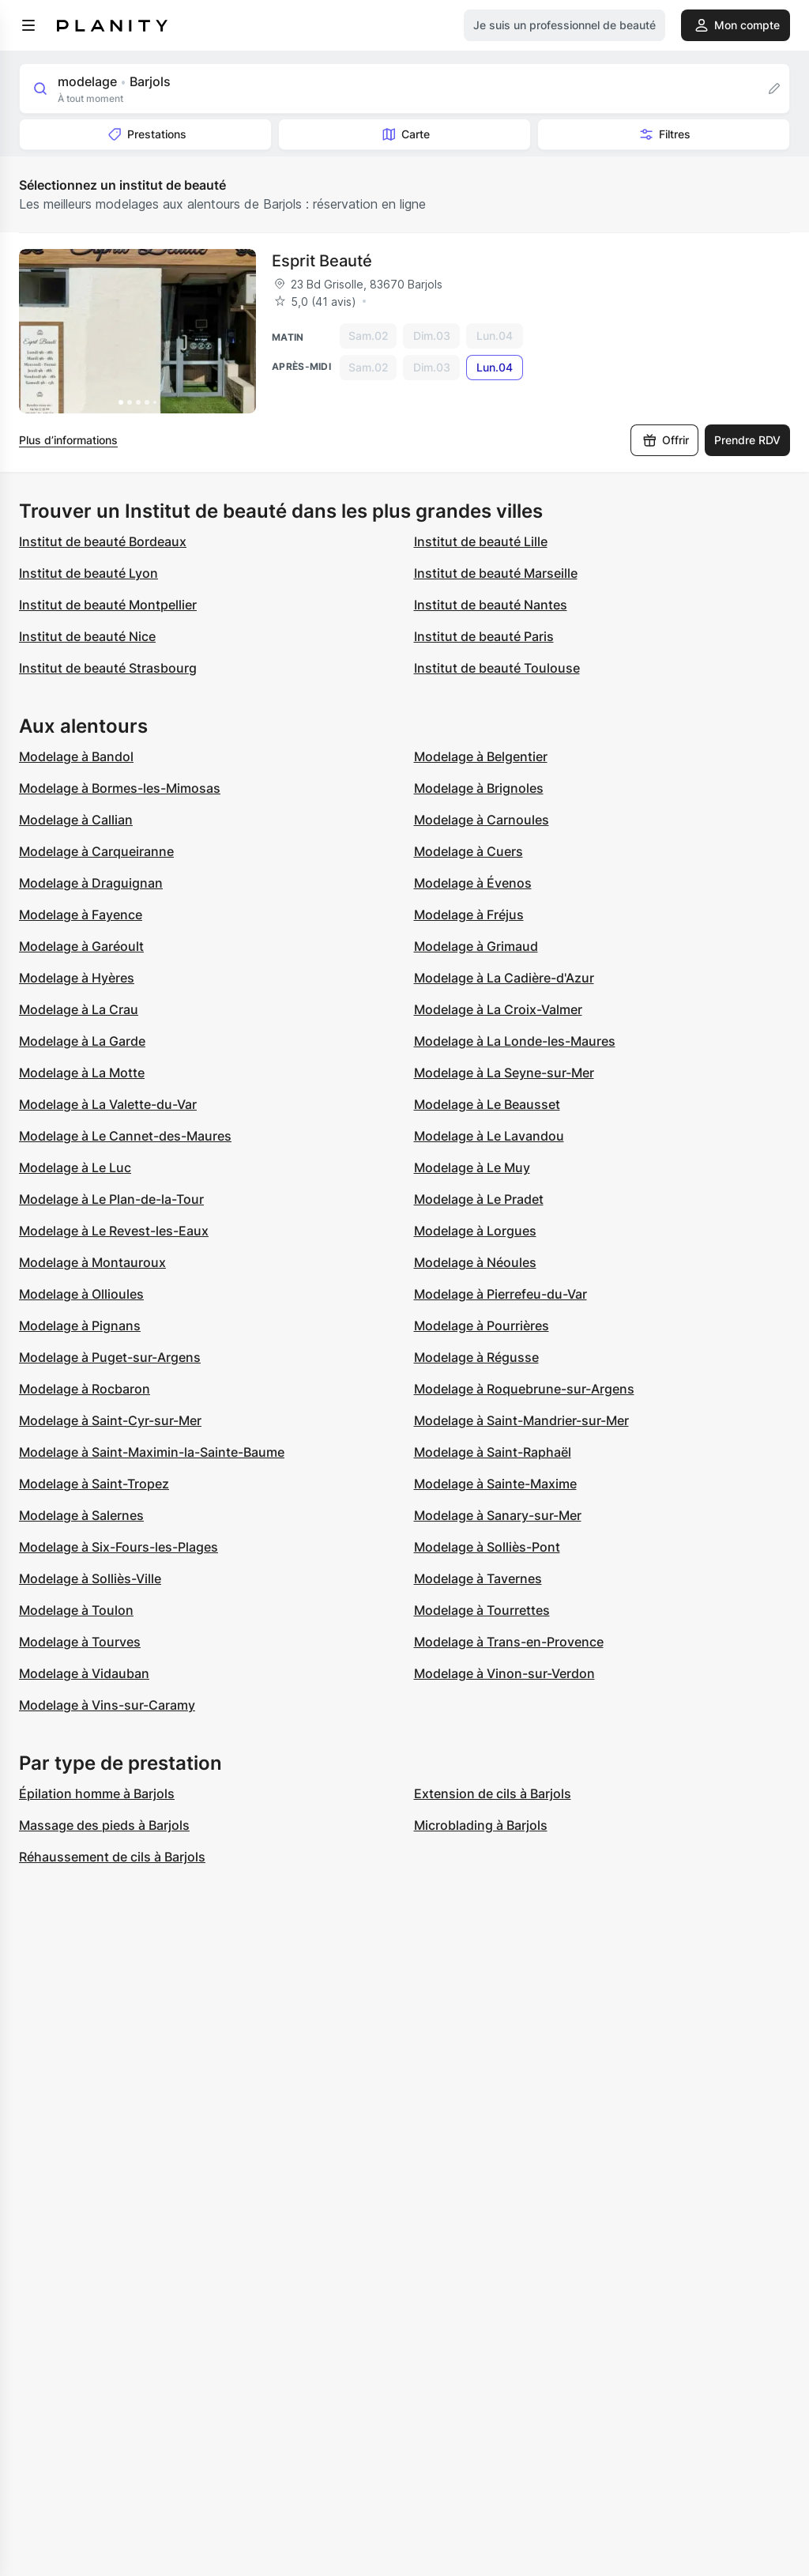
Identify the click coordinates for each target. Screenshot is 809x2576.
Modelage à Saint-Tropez (94, 1484)
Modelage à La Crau (78, 1009)
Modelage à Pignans (80, 1325)
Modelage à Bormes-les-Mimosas (119, 788)
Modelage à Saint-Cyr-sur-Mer (110, 1420)
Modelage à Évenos (473, 883)
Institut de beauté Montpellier (108, 605)
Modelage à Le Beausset (487, 1104)
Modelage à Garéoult (81, 946)
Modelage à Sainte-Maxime (495, 1484)
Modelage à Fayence (80, 914)
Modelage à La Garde (82, 1041)
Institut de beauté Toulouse (497, 668)
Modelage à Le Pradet (479, 1199)
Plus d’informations (68, 440)
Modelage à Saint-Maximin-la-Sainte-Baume (151, 1452)
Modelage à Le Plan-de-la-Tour (111, 1199)
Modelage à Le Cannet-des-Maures (125, 1136)
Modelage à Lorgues (475, 1231)
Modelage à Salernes (81, 1515)
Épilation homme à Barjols (97, 1793)
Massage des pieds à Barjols (104, 1825)
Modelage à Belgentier (480, 756)
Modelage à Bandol (76, 756)
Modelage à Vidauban (84, 1673)
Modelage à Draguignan (91, 883)
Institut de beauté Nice (87, 636)
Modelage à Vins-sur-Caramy (107, 1705)
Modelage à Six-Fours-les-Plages (118, 1547)
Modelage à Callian (76, 820)
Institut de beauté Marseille (496, 573)
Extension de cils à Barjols (492, 1793)
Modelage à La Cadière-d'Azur (504, 978)
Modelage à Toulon (76, 1610)
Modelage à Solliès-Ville (90, 1578)
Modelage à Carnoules (481, 820)
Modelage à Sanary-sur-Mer (497, 1515)
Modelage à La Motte (82, 1073)
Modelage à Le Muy (472, 1167)
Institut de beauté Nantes (490, 605)
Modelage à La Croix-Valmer (498, 1009)
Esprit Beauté (322, 260)
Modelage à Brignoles (479, 788)
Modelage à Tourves (80, 1642)
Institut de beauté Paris (484, 636)
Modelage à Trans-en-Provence (509, 1642)
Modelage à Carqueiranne (96, 851)
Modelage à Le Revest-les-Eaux (114, 1231)
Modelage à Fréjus (469, 914)
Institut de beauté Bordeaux (102, 541)
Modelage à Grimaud (476, 946)
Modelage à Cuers (468, 851)
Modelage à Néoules (475, 1262)
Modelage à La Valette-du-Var (108, 1104)
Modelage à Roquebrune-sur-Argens (524, 1389)
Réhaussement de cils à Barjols (112, 1857)
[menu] (28, 25)
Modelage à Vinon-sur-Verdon (504, 1673)
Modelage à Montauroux (92, 1262)
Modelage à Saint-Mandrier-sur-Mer (521, 1420)
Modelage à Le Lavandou (489, 1136)
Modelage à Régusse (476, 1357)
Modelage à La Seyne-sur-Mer (504, 1073)
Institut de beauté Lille (480, 541)
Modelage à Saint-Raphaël (492, 1452)
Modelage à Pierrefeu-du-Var (500, 1294)
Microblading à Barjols (480, 1825)
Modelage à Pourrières (481, 1325)
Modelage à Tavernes (478, 1578)
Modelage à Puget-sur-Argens (110, 1357)
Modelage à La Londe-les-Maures (514, 1041)
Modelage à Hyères (76, 978)
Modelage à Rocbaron (84, 1389)
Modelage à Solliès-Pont (487, 1547)
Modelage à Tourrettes (482, 1610)
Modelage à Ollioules (81, 1294)
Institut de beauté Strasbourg (108, 668)
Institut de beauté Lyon (88, 573)
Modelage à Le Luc (75, 1167)
